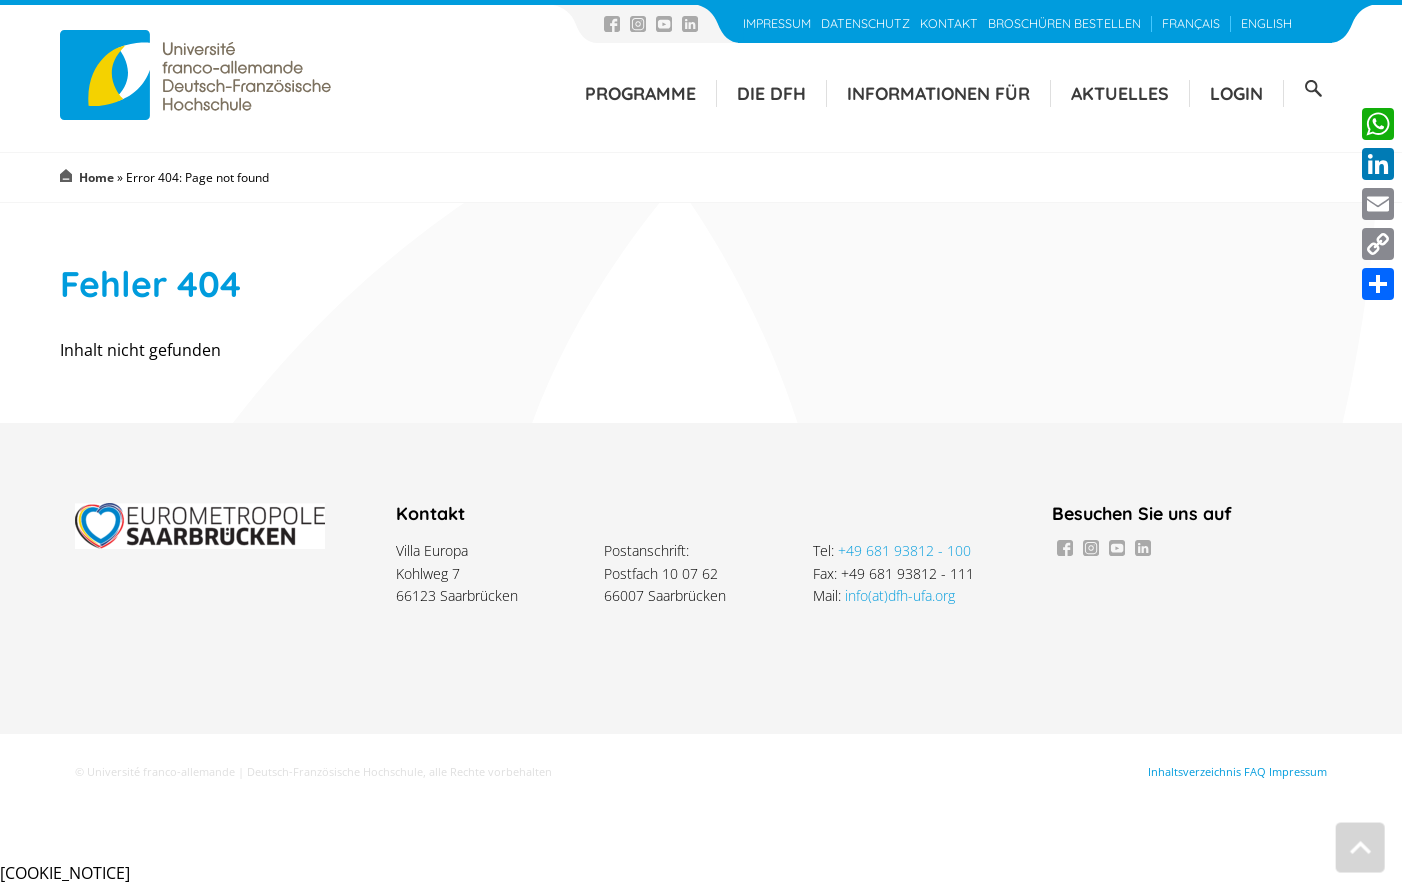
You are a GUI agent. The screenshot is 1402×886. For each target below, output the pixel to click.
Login (1236, 93)
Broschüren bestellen (1064, 23)
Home (96, 177)
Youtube (664, 24)
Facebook (612, 24)
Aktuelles (1120, 93)
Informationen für (938, 93)
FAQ (1255, 772)
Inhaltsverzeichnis (1194, 772)
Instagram (638, 24)
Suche (1313, 89)
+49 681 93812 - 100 (904, 550)
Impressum (777, 23)
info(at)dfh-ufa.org (900, 595)
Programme (640, 93)
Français (1191, 23)
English (1266, 23)
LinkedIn (690, 24)
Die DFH (771, 93)
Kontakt (949, 23)
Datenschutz (865, 23)
